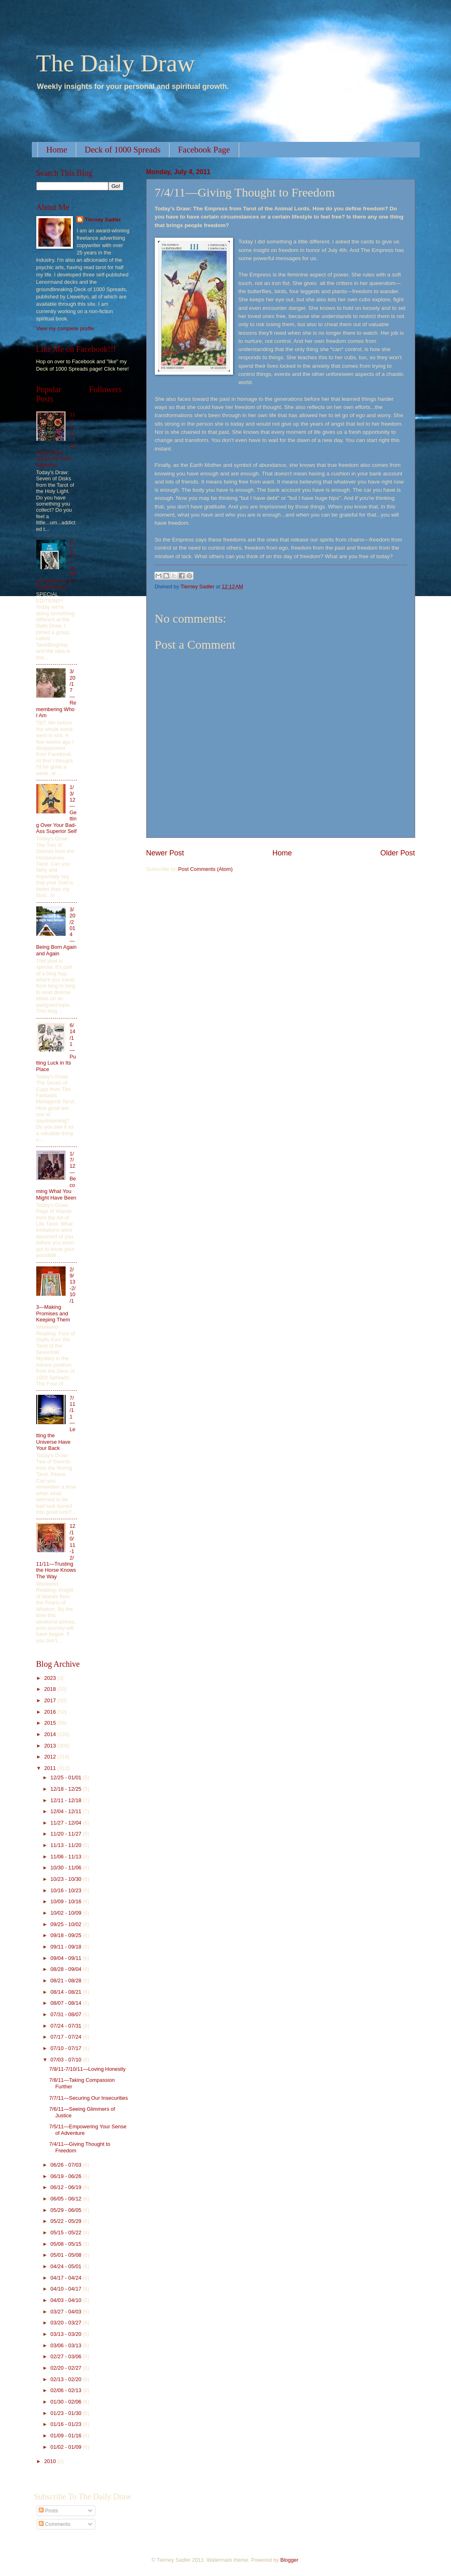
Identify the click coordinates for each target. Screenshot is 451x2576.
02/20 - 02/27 (67, 2368)
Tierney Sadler (103, 220)
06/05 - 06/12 (67, 2199)
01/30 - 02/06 (67, 2402)
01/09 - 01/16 (67, 2435)
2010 (50, 2461)
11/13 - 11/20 (67, 1845)
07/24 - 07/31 (67, 2026)
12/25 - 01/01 (67, 1777)
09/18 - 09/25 (67, 1935)
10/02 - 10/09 (67, 1913)
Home (56, 150)
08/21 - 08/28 (67, 1980)
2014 (50, 1734)
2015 (50, 1723)
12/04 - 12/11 (67, 1811)
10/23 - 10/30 (67, 1879)
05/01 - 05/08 (67, 2255)
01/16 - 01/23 (67, 2424)
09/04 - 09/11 (67, 1958)
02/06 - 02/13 (67, 2390)
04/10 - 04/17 (67, 2289)
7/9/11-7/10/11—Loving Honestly (87, 2069)
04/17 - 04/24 (67, 2278)
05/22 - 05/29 (67, 2221)
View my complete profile (65, 328)
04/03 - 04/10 (67, 2300)
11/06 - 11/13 (67, 1857)
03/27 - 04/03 (67, 2312)
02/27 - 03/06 (67, 2356)
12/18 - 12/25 (67, 1789)
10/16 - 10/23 (67, 1890)
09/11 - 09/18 (67, 1947)
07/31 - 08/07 (67, 2014)
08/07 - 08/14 (67, 2003)
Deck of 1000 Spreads (123, 150)
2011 (50, 1768)
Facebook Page (204, 150)
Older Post (397, 853)
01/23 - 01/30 (67, 2413)
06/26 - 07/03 (67, 2165)
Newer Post (165, 853)
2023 (50, 1678)
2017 (50, 1700)
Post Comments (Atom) (205, 869)
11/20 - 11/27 (67, 1834)
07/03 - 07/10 (67, 2060)
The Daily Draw (115, 63)
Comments (54, 2524)
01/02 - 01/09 (67, 2447)
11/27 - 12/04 (67, 1823)
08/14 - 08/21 (67, 1992)
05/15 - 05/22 (67, 2232)
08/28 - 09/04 (67, 1969)
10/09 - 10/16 (67, 1901)
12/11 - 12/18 (67, 1800)
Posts (48, 2511)
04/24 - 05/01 (67, 2266)
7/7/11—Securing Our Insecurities (88, 2098)
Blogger (289, 2560)
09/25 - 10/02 (67, 1924)
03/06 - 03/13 (67, 2345)
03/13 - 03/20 (67, 2334)
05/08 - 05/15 (67, 2244)
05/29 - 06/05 (67, 2210)
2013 (50, 1746)
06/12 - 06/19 (67, 2187)
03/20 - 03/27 (67, 2323)
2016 (50, 1712)
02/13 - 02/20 (67, 2379)
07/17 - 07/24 (67, 2037)
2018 (50, 1689)
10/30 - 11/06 (67, 1868)
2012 (50, 1757)
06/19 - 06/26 (67, 2176)
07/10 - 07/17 (67, 2048)
